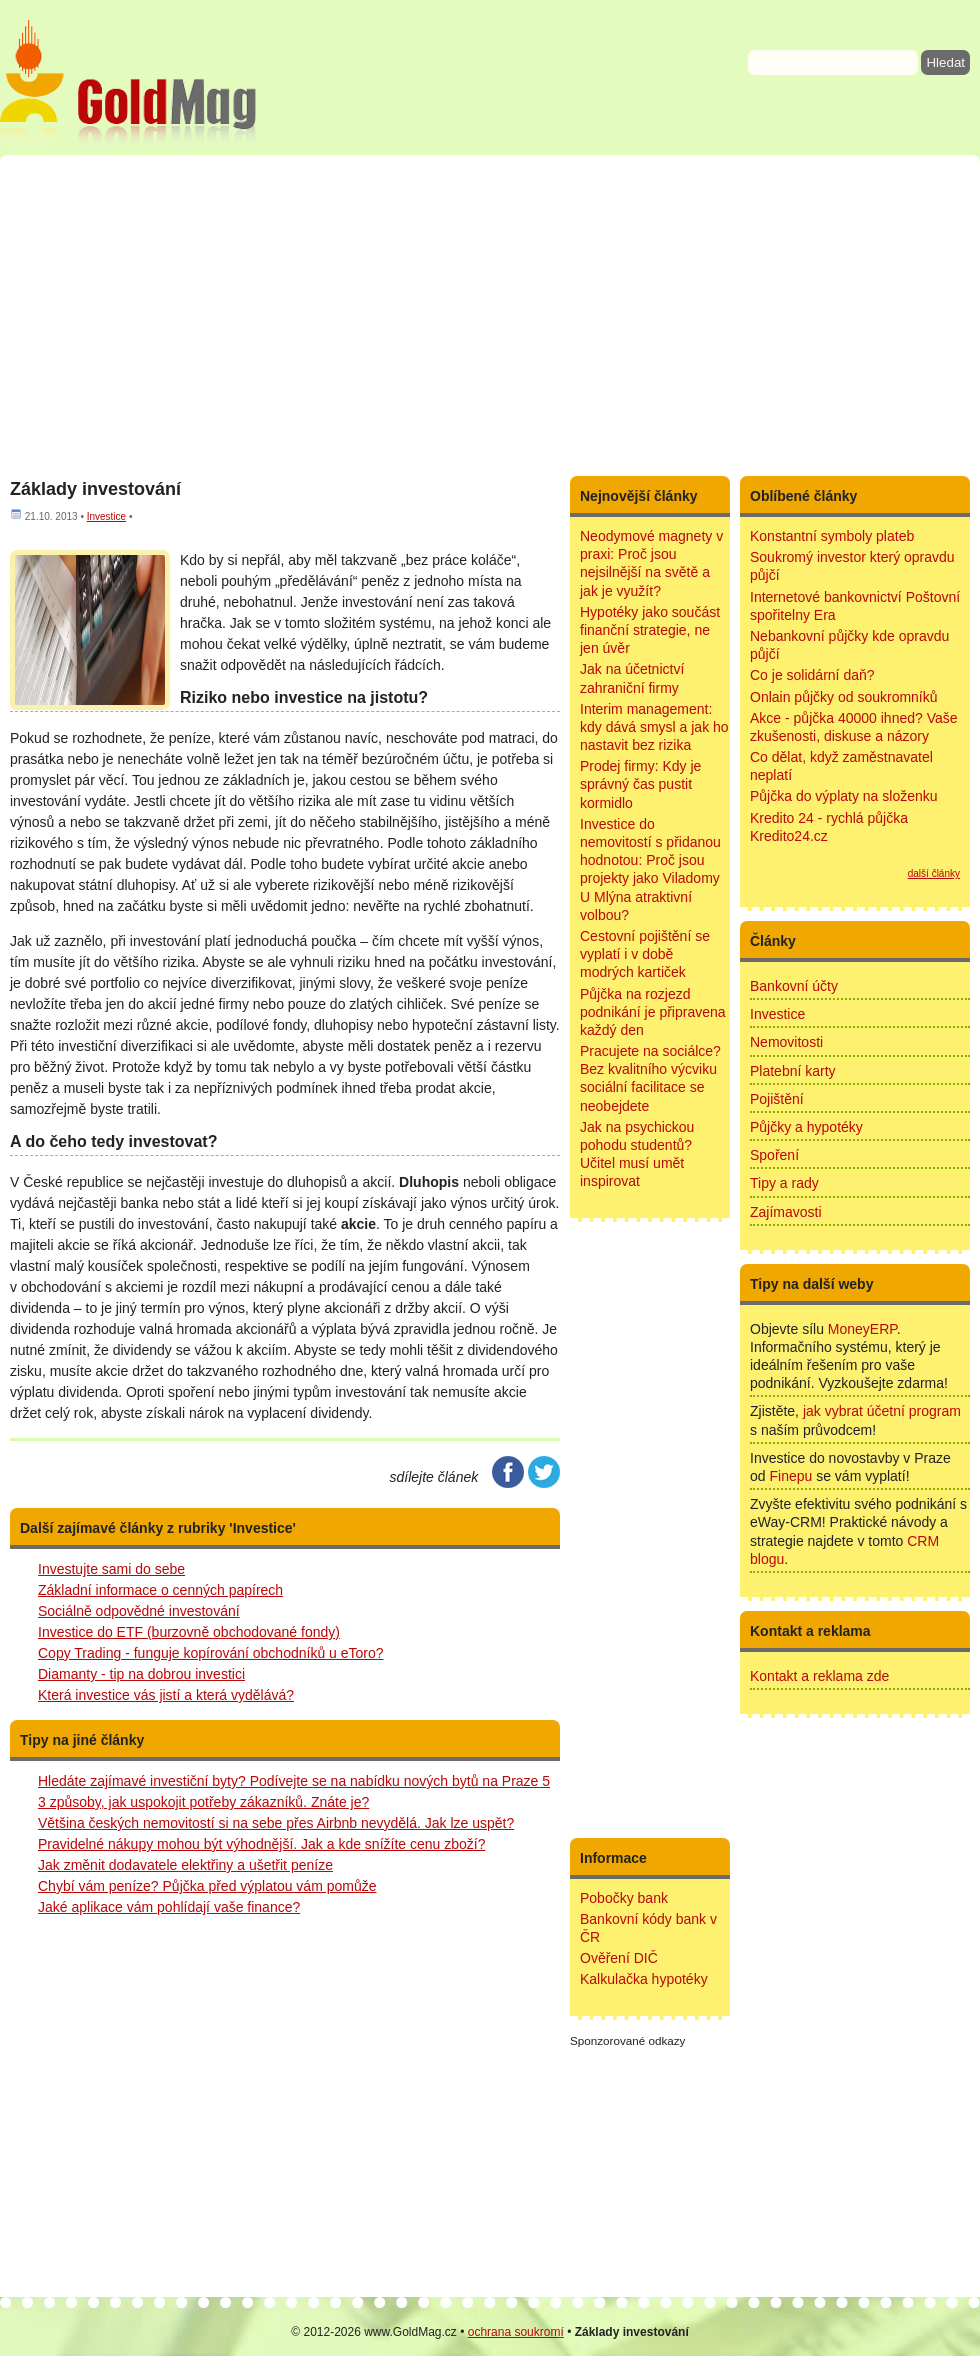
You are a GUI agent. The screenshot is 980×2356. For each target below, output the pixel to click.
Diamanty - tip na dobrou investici (141, 1674)
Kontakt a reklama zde (819, 1676)
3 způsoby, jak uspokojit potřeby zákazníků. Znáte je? (203, 1802)
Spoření (774, 1155)
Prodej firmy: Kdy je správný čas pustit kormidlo (640, 784)
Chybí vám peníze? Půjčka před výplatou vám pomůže (207, 1886)
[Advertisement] (490, 315)
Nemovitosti (786, 1042)
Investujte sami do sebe (111, 1569)
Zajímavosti (786, 1212)
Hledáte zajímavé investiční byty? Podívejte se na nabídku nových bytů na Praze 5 (294, 1781)
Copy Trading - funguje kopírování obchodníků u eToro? (211, 1653)
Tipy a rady (784, 1183)
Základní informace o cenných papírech (160, 1590)
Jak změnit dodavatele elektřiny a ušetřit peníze (185, 1865)
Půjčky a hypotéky (806, 1127)
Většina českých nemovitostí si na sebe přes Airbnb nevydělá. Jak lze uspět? (276, 1823)
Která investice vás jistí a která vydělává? (166, 1695)
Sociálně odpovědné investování (139, 1611)
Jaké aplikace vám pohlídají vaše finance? (169, 1907)
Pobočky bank (624, 1898)
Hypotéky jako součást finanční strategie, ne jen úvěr (650, 630)
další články (934, 873)
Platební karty (793, 1071)
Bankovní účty (794, 986)
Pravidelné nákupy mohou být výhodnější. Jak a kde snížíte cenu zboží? (262, 1844)
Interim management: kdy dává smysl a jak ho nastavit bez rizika (654, 727)
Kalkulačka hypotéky (644, 1979)
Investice (106, 516)
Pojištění (777, 1099)
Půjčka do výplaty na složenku (844, 796)
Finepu (790, 1476)
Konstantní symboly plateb (832, 536)
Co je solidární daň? (812, 675)
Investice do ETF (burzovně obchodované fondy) (189, 1632)
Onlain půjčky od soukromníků (844, 697)
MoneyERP (862, 1329)
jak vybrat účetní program (882, 1411)
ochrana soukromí (516, 2332)
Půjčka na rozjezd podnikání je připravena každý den (653, 1012)
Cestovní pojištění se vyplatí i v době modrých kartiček (645, 954)
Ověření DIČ (619, 1958)
